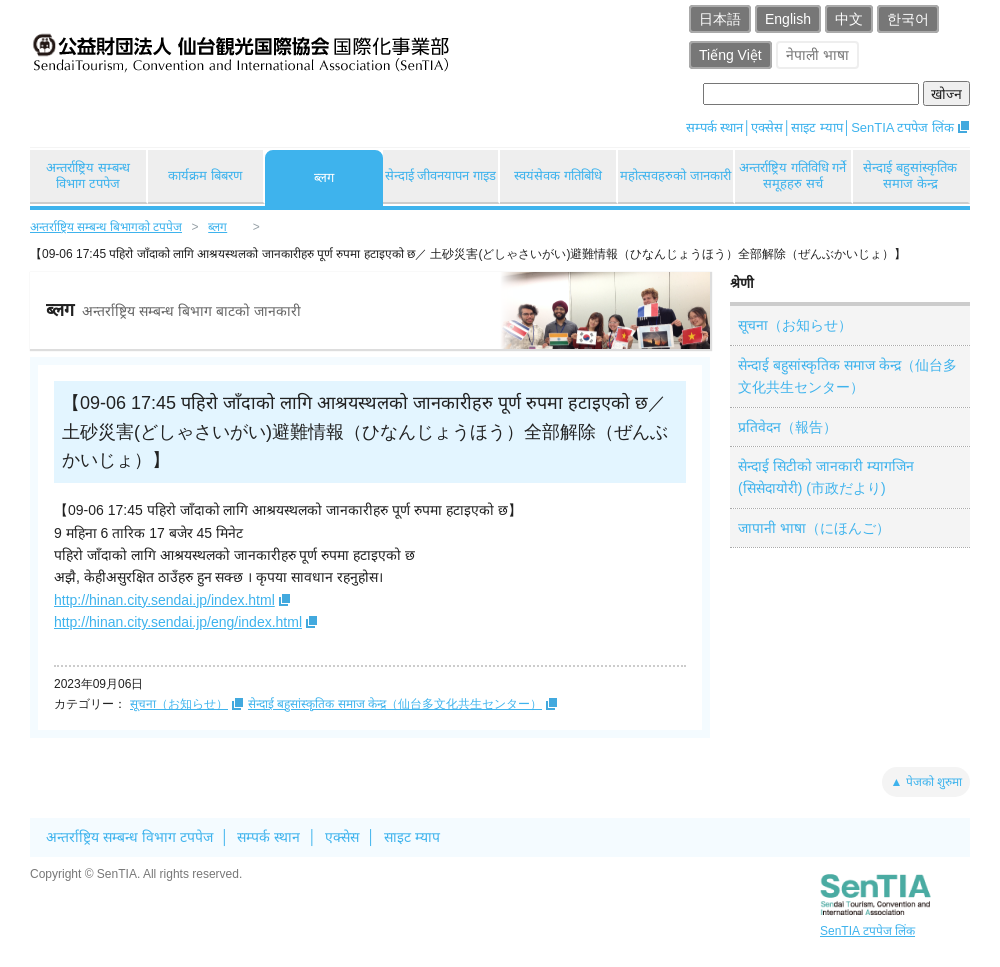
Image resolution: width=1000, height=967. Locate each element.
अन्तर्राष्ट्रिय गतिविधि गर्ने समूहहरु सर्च (792, 175)
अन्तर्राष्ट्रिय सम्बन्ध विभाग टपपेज (88, 175)
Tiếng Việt (730, 55)
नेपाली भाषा (817, 55)
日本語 (720, 19)
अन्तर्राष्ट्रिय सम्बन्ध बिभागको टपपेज (106, 227)
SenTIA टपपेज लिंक (902, 127)
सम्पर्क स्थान (715, 127)
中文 (849, 19)
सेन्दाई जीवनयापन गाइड (440, 175)
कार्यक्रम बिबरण (205, 175)
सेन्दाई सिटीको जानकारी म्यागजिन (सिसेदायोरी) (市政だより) (826, 477)
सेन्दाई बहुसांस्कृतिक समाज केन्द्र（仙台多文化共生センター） (395, 704)
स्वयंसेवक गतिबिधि (558, 175)
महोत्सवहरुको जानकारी (675, 175)
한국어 (908, 19)
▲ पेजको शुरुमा (926, 782)
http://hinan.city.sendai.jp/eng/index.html (178, 622)
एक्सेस (767, 127)
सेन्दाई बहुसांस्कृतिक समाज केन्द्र (910, 175)
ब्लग (324, 177)
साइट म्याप (817, 127)
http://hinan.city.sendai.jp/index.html (164, 600)
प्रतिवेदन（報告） (787, 427)
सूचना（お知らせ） (179, 704)
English (788, 19)
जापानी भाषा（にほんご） (814, 528)
